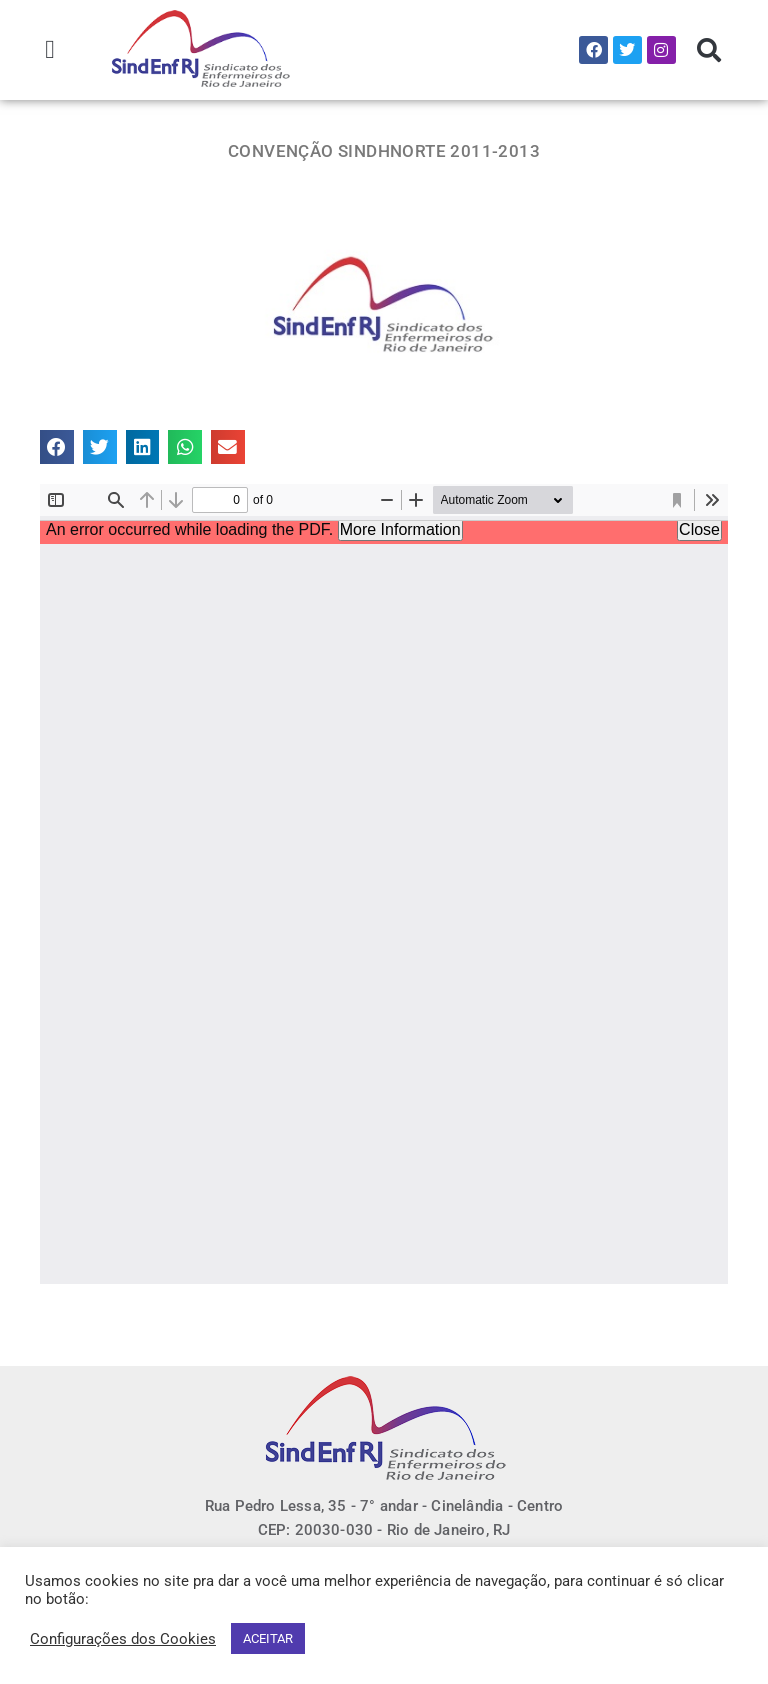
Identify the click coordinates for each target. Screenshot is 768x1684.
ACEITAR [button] (268, 1638)
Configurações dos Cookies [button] (123, 1639)
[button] (50, 49)
